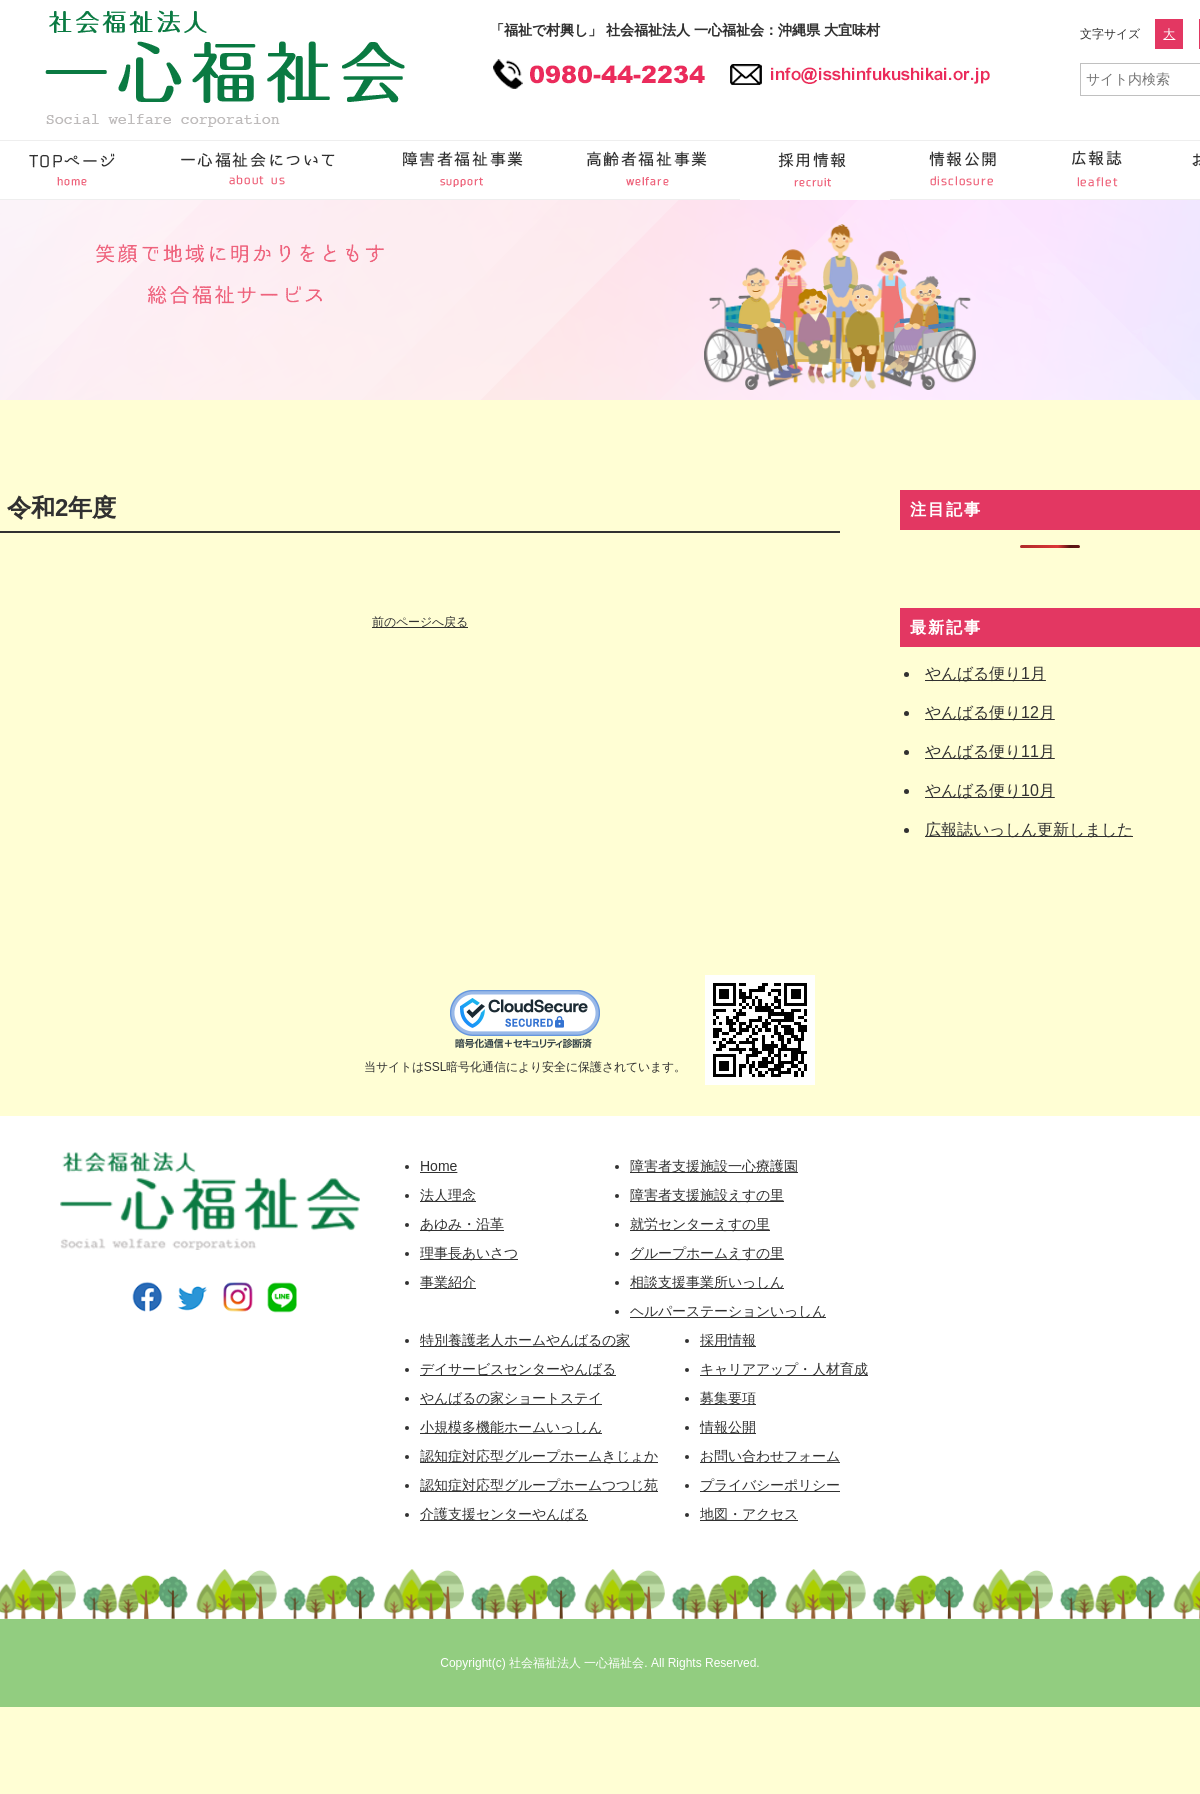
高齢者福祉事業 (650, 170)
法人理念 (448, 1195)
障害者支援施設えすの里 (707, 1195)
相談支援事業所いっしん (707, 1282)
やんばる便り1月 (985, 673)
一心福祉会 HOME (75, 170)
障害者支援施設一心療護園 (714, 1166)
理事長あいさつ (469, 1253)
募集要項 (728, 1398)
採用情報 (815, 170)
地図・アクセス (749, 1514)
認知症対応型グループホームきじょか (539, 1456)
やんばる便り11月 (990, 751)
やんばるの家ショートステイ (511, 1398)
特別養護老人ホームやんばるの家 (525, 1340)
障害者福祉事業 (465, 170)
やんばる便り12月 (990, 712)
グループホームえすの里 (707, 1253)
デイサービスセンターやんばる (518, 1369)
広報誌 (1100, 170)
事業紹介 (448, 1282)
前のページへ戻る (420, 622)
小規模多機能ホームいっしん (511, 1427)
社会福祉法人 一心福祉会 (576, 1663)
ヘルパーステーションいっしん (728, 1311)
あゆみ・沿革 (462, 1224)
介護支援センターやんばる (504, 1514)
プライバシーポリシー (770, 1485)
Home (438, 1166)
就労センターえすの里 (700, 1224)
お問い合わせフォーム (770, 1456)
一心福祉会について (260, 170)
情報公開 (965, 170)
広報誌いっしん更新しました (1029, 829)
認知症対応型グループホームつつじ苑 (539, 1485)
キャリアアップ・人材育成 (784, 1369)
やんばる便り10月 (990, 790)
